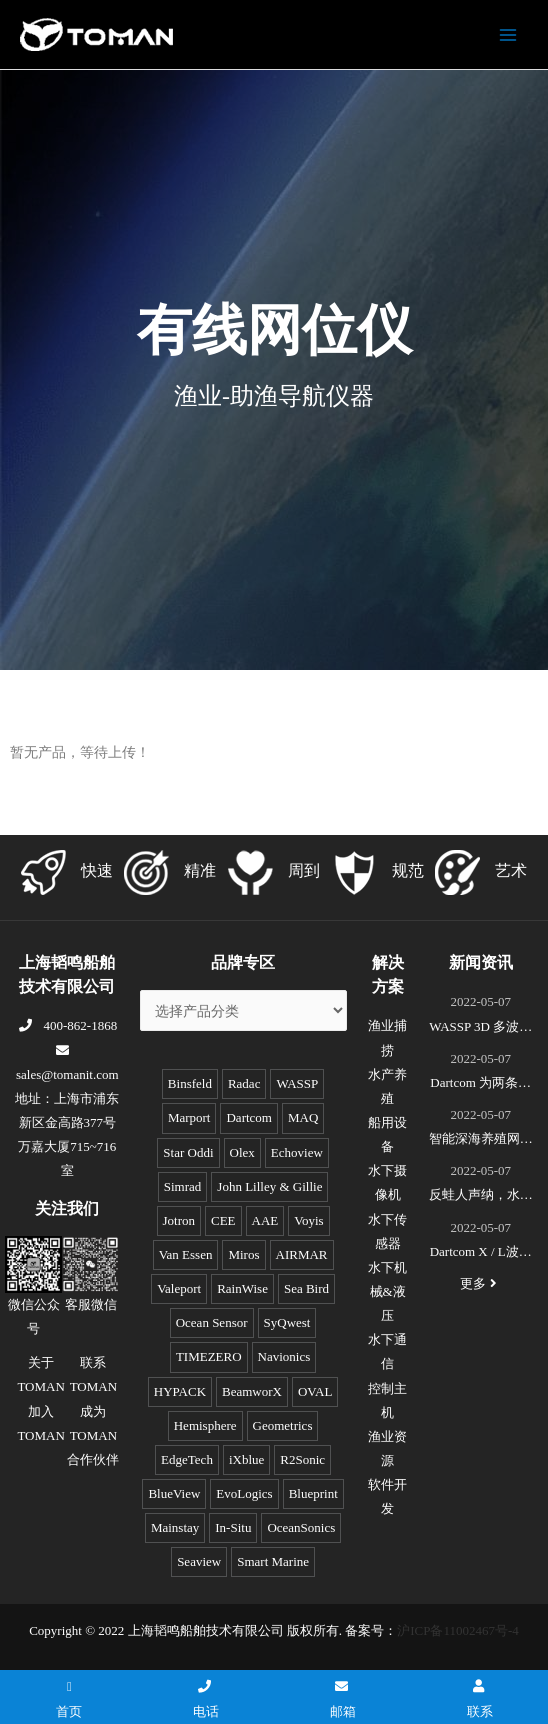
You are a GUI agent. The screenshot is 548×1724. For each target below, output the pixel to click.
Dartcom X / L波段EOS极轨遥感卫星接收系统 (480, 1254)
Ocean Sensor (212, 1322)
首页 (69, 1699)
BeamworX (252, 1391)
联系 (480, 1699)
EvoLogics (244, 1493)
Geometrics (283, 1425)
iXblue (246, 1459)
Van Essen (186, 1254)
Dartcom (248, 1117)
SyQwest (287, 1322)
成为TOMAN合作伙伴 (93, 1435)
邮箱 (343, 1699)
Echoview (297, 1152)
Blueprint (313, 1493)
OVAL (315, 1391)
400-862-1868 (67, 1025)
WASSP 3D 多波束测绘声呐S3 (480, 1029)
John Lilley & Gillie (269, 1186)
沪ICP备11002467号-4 (458, 1630)
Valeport (179, 1288)
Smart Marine (273, 1561)
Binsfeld (190, 1083)
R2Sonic (302, 1459)
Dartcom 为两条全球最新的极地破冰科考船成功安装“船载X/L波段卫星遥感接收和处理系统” (481, 1085)
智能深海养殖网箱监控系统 (481, 1141)
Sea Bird (306, 1288)
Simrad (183, 1186)
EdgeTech (187, 1459)
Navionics (284, 1356)
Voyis (308, 1220)
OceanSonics (301, 1527)
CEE (223, 1220)
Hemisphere (205, 1425)
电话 (206, 1699)
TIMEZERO (209, 1356)
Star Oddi (188, 1152)
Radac (244, 1083)
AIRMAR (302, 1254)
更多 (481, 1283)
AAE (265, 1220)
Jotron (179, 1220)
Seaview (199, 1561)
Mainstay (175, 1527)
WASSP (297, 1083)
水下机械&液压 (387, 1291)
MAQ (303, 1117)
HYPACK (180, 1391)
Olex (242, 1152)
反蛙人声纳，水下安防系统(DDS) (481, 1197)
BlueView (174, 1493)
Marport (189, 1117)
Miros (243, 1254)
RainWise (242, 1288)
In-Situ (233, 1527)
